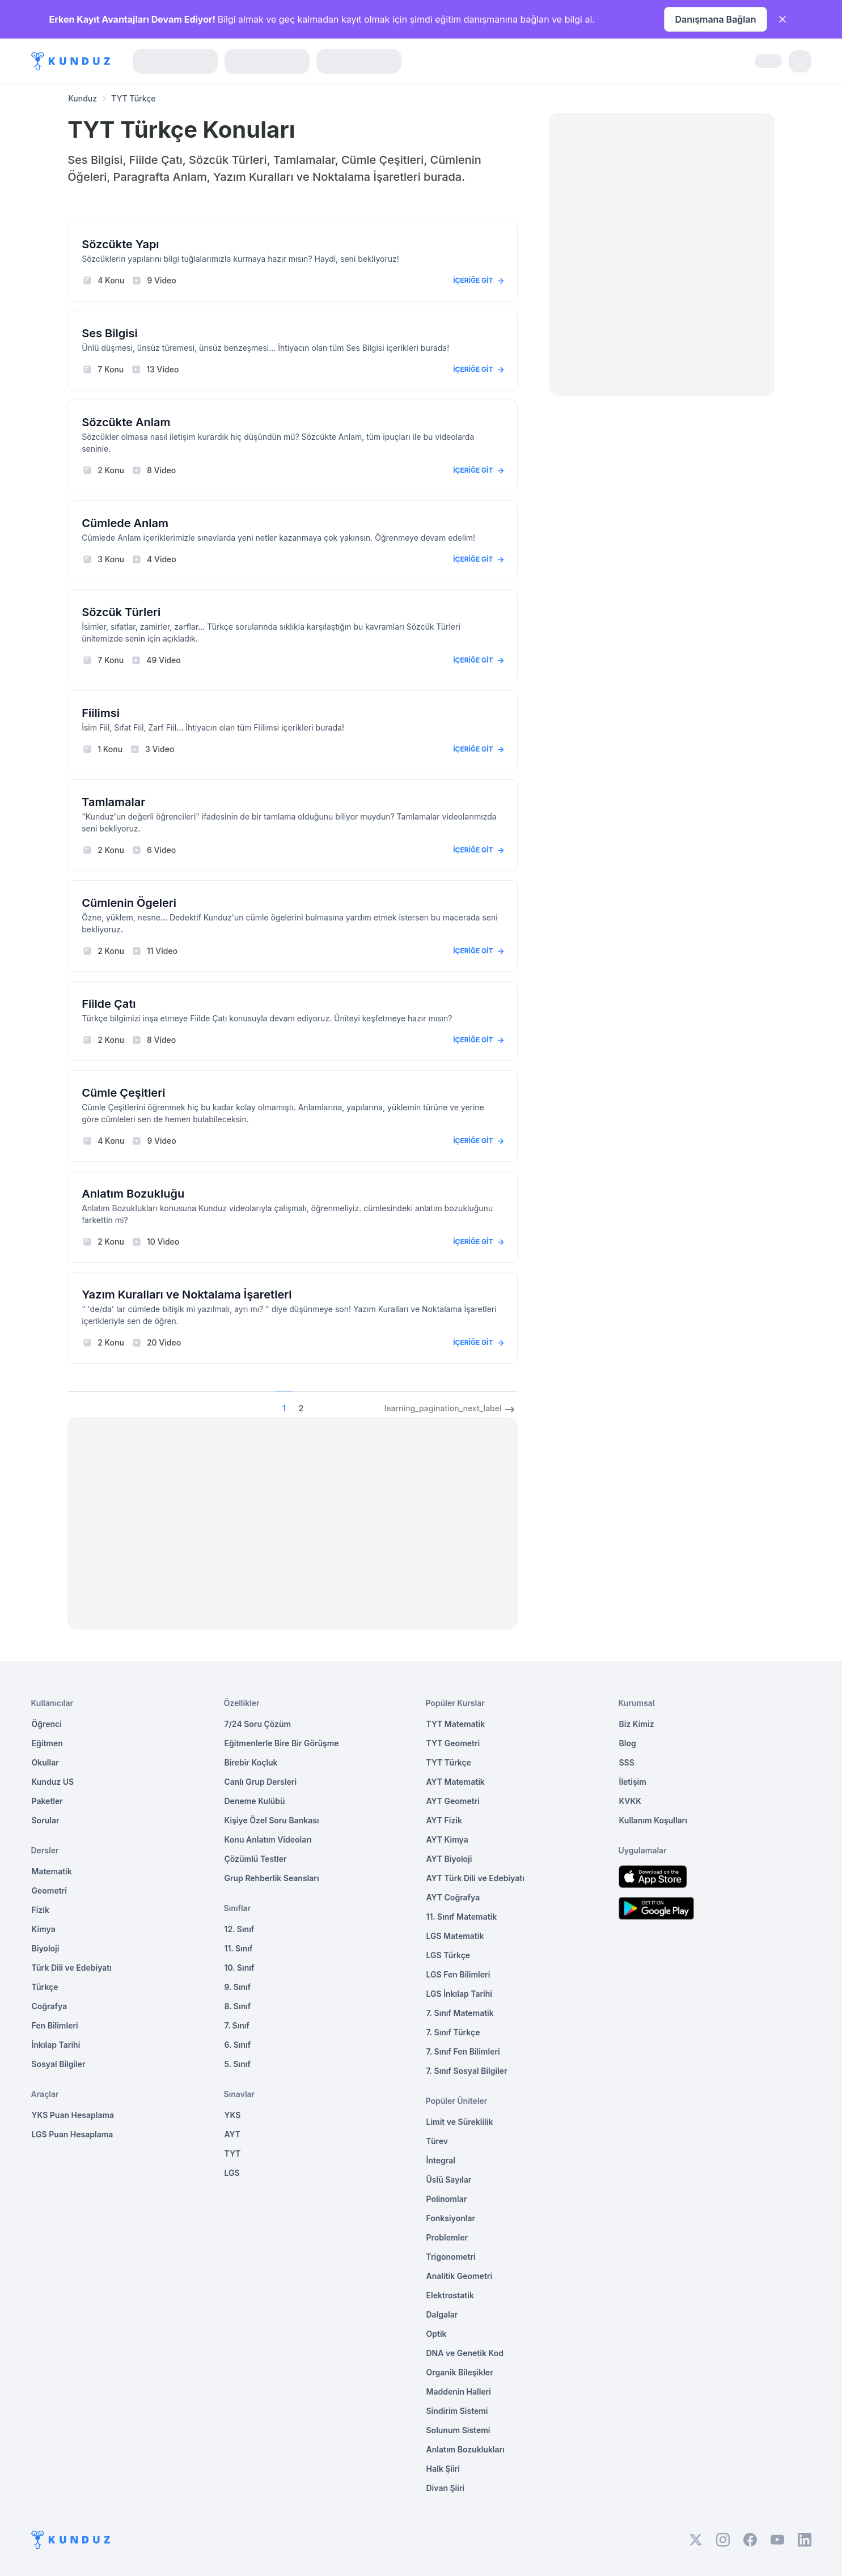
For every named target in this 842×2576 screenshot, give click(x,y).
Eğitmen (47, 1743)
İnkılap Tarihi (56, 2044)
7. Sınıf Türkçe (453, 2032)
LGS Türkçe (448, 1955)
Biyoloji (46, 1948)
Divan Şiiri (445, 2488)
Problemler (447, 2237)
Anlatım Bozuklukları (465, 2449)
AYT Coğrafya (453, 1897)
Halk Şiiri (443, 2468)
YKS (233, 2115)
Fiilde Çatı (109, 1004)
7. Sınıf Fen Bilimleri (463, 2051)
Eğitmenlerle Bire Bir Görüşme (282, 1743)
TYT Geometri (453, 1743)
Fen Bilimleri (55, 2025)
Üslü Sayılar (449, 2179)
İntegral (440, 2160)
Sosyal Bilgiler (59, 2064)
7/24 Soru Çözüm (258, 1724)
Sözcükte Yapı (120, 244)
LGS (232, 2173)
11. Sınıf (239, 1948)
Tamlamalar (113, 802)
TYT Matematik (455, 1724)
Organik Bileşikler (459, 2372)
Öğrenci (47, 1724)
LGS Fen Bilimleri (458, 1974)
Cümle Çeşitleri (123, 1093)
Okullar (45, 1762)
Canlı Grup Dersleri (261, 1781)
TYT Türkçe (448, 1762)
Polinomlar (446, 2199)
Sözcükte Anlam (126, 422)
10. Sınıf (240, 1967)
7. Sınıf (237, 2025)
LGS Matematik (455, 1936)
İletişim (632, 1781)
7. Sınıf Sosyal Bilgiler (466, 2071)
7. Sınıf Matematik (460, 2013)
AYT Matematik (455, 1781)
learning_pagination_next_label (451, 1410)
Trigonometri (451, 2256)
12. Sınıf (240, 1929)
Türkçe (45, 1987)
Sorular (46, 1820)
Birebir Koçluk (251, 1762)
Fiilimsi (101, 713)
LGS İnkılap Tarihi (459, 1993)
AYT (233, 2134)
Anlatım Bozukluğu (133, 1193)
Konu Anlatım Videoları (268, 1839)
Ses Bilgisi (109, 333)
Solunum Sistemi (458, 2430)
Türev (437, 2141)
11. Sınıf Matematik (461, 1916)
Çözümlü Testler (256, 1859)
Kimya (44, 1929)
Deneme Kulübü (255, 1801)
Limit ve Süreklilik (459, 2122)
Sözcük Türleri (121, 612)
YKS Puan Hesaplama (73, 2115)
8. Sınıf (238, 2006)
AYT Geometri (453, 1801)
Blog (627, 1743)
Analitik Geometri (459, 2276)
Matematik (52, 1871)
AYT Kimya (447, 1839)
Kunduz (82, 98)
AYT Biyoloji (449, 1859)
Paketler (47, 1801)
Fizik (40, 1910)
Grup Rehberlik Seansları (272, 1878)
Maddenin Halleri (458, 2391)
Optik (436, 2334)
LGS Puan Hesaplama (72, 2134)
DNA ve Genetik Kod (464, 2353)
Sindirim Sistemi (457, 2411)
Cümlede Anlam (125, 523)
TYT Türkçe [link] (133, 98)
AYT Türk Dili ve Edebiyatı (475, 1878)
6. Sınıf (238, 2044)
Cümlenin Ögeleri (129, 903)
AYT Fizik (444, 1820)
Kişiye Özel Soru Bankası (272, 1820)
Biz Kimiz (636, 1724)
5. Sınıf (238, 2064)
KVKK (630, 1801)
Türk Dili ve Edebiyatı (72, 1967)
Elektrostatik (450, 2295)
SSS (626, 1762)
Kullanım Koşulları (653, 1820)
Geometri (49, 1890)
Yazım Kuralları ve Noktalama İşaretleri (186, 1294)
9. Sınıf (238, 1987)
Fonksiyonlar (451, 2218)
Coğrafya (49, 2006)
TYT (233, 2153)
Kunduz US (53, 1781)
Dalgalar (442, 2314)
